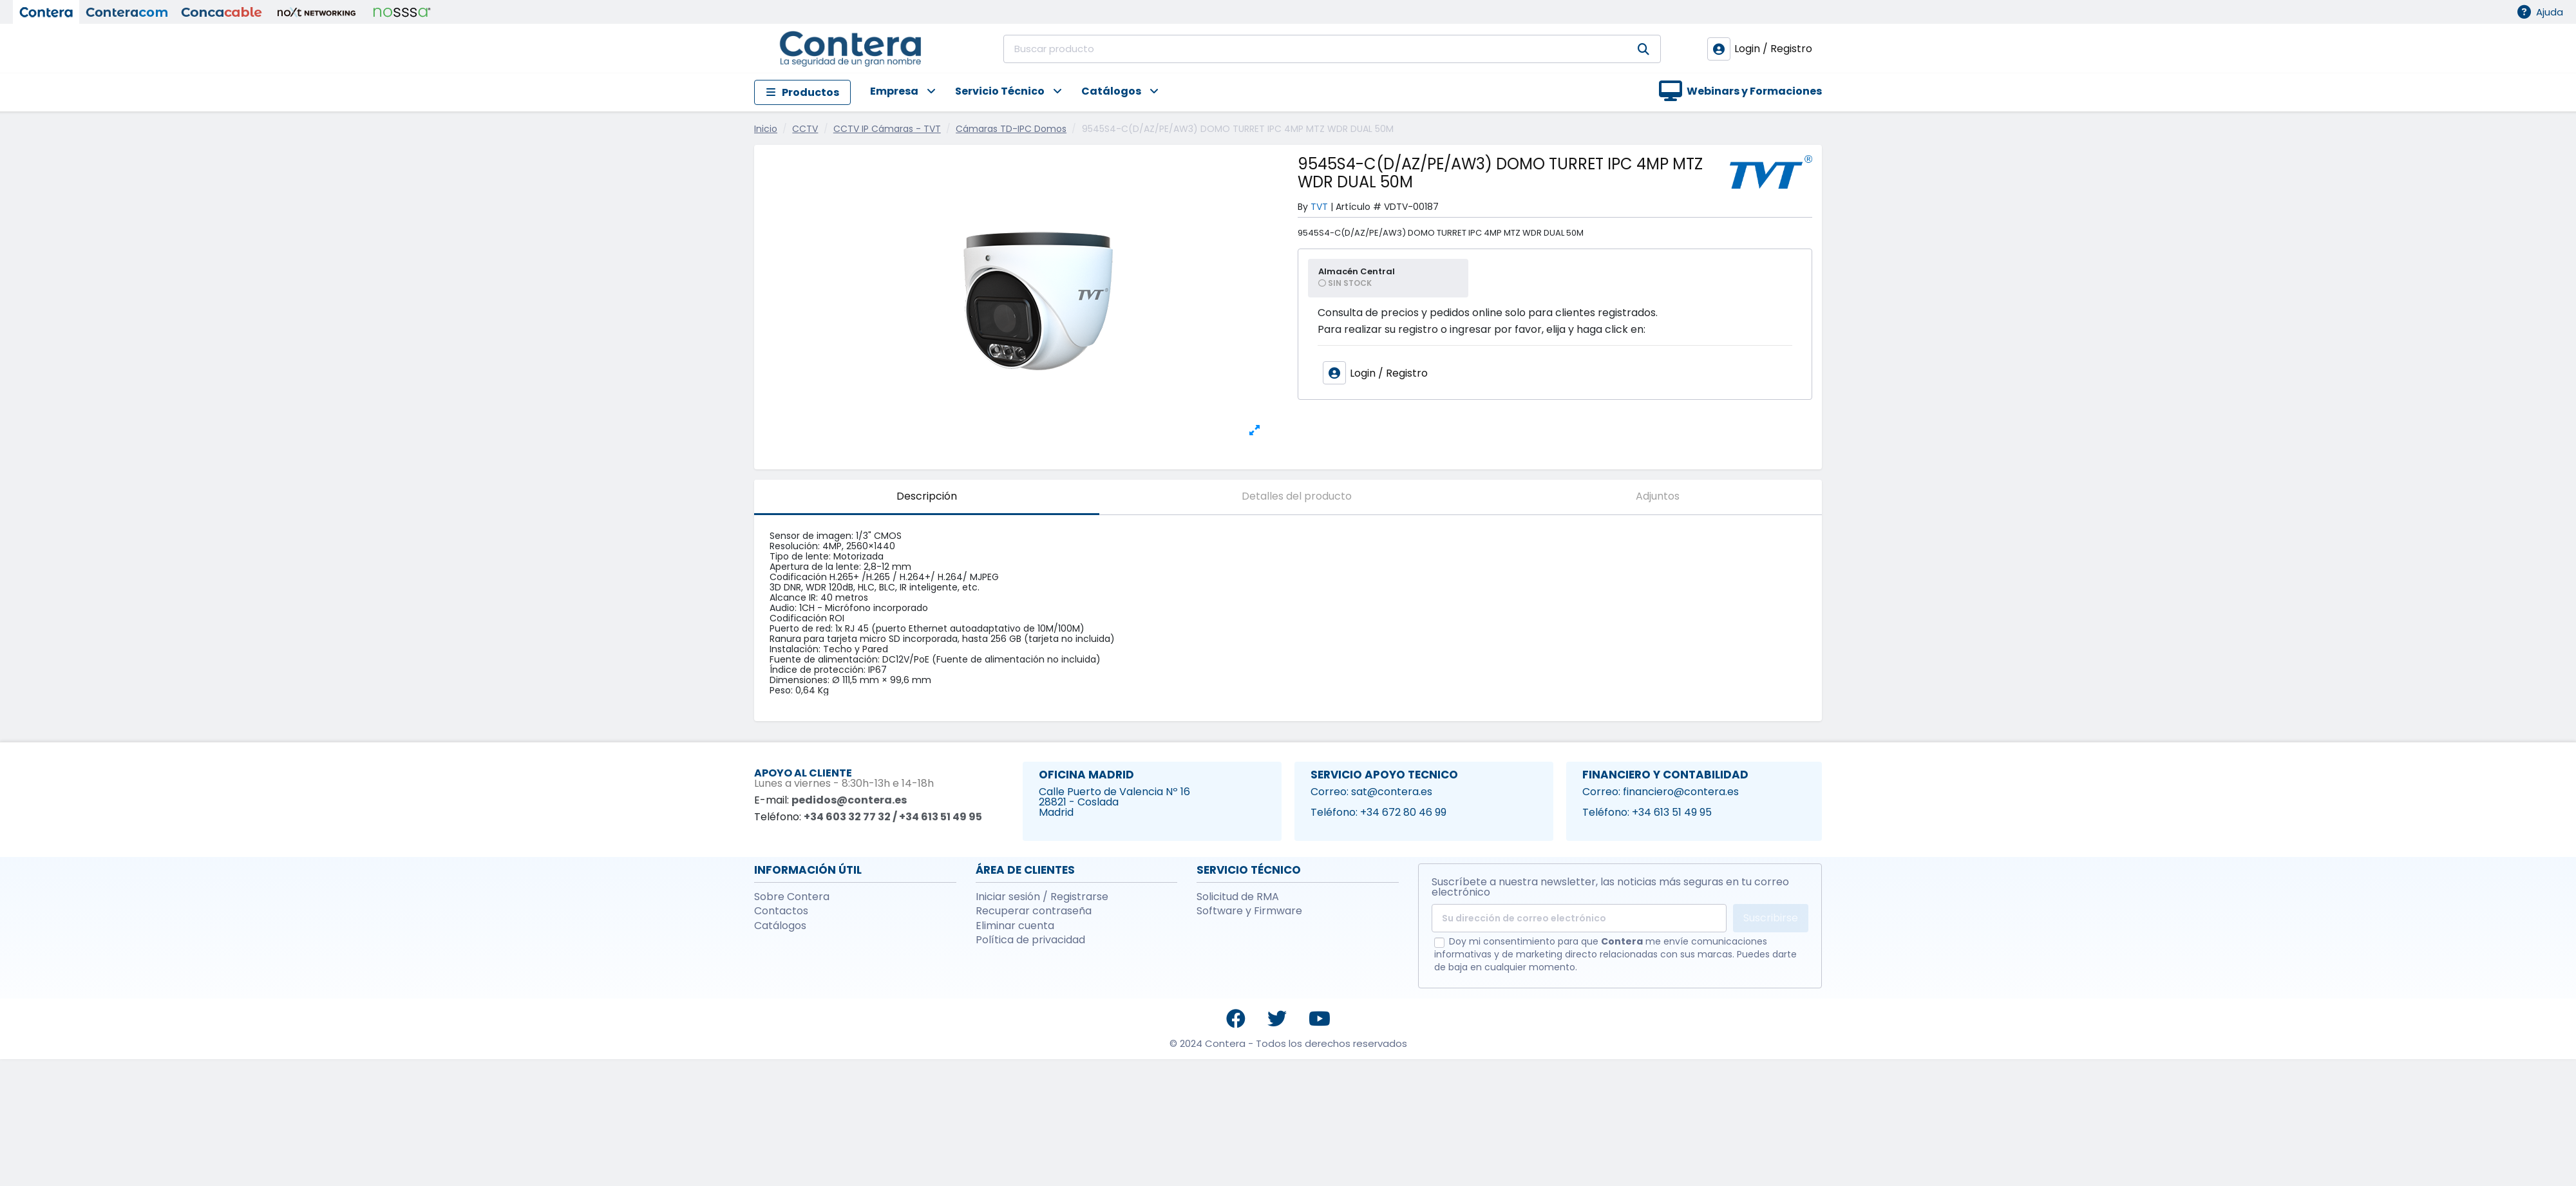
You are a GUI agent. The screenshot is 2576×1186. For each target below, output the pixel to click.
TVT (1319, 206)
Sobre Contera (791, 897)
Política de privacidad (1030, 940)
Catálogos (780, 926)
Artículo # (1358, 207)
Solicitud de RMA (1238, 897)
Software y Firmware (1249, 911)
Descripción (926, 496)
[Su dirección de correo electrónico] (1579, 918)
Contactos (781, 911)
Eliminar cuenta (1015, 926)
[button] (893, 92)
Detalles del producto (1297, 496)
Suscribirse (1770, 917)
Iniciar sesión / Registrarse (1042, 897)
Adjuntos (1658, 496)
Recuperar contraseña (1034, 911)
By (1303, 207)
